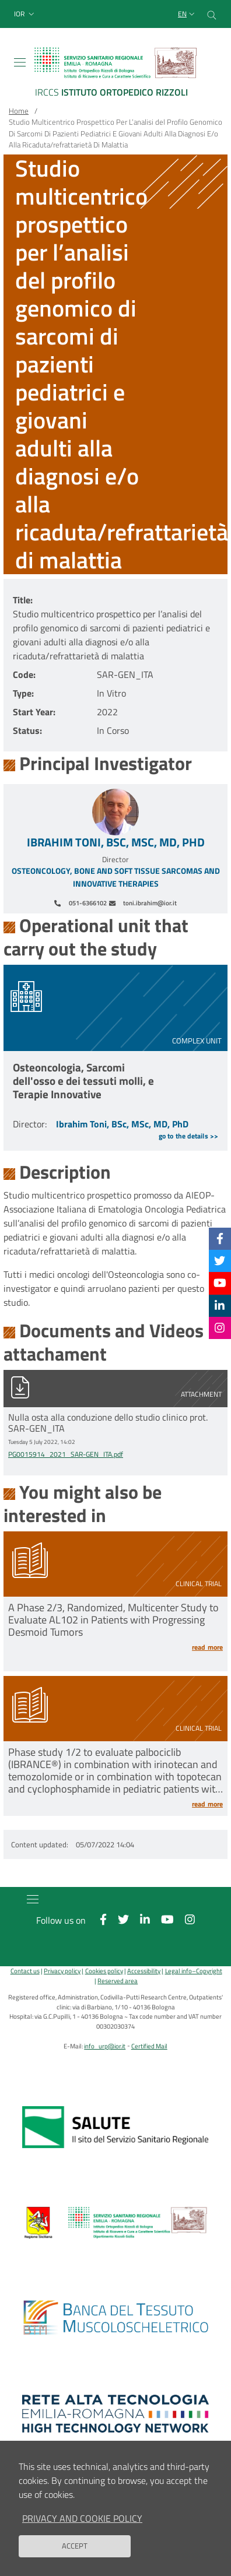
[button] (25, 14)
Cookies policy (104, 1971)
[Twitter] (219, 1260)
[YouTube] (220, 1282)
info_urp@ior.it (104, 2046)
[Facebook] (219, 1238)
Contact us (25, 1971)
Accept (75, 2554)
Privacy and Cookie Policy (82, 2526)
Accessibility (143, 1971)
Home (19, 111)
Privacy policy (62, 1971)
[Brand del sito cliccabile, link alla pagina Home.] (115, 74)
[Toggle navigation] (20, 62)
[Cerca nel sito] (211, 14)
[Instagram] (220, 1327)
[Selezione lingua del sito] (187, 14)
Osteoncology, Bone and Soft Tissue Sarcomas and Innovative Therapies (116, 877)
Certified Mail (149, 2046)
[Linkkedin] (220, 1305)
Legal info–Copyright (193, 1971)
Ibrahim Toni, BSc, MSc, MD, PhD (116, 842)
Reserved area (117, 1980)
